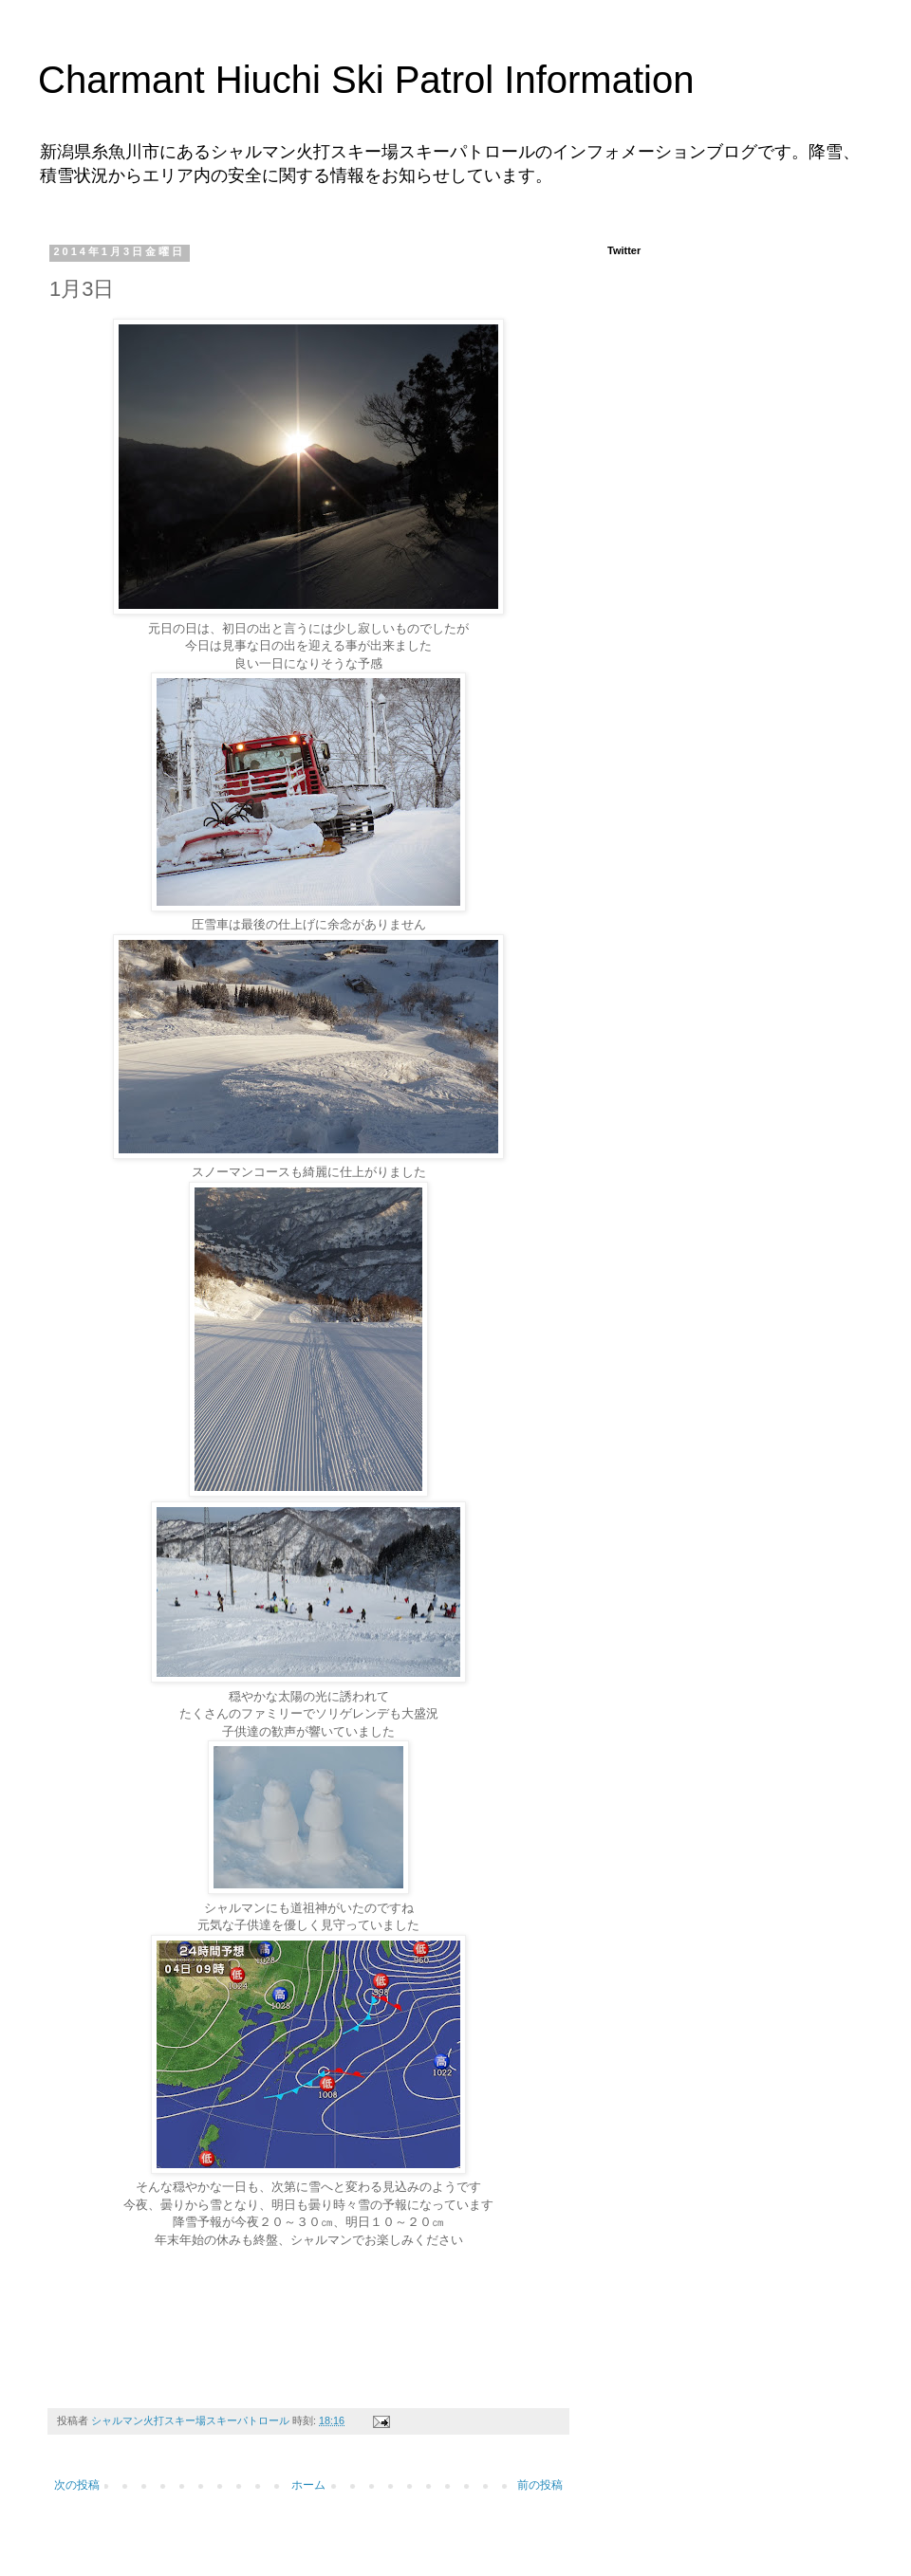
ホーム (308, 2485)
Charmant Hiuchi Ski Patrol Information (366, 80)
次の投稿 (77, 2485)
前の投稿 (540, 2485)
